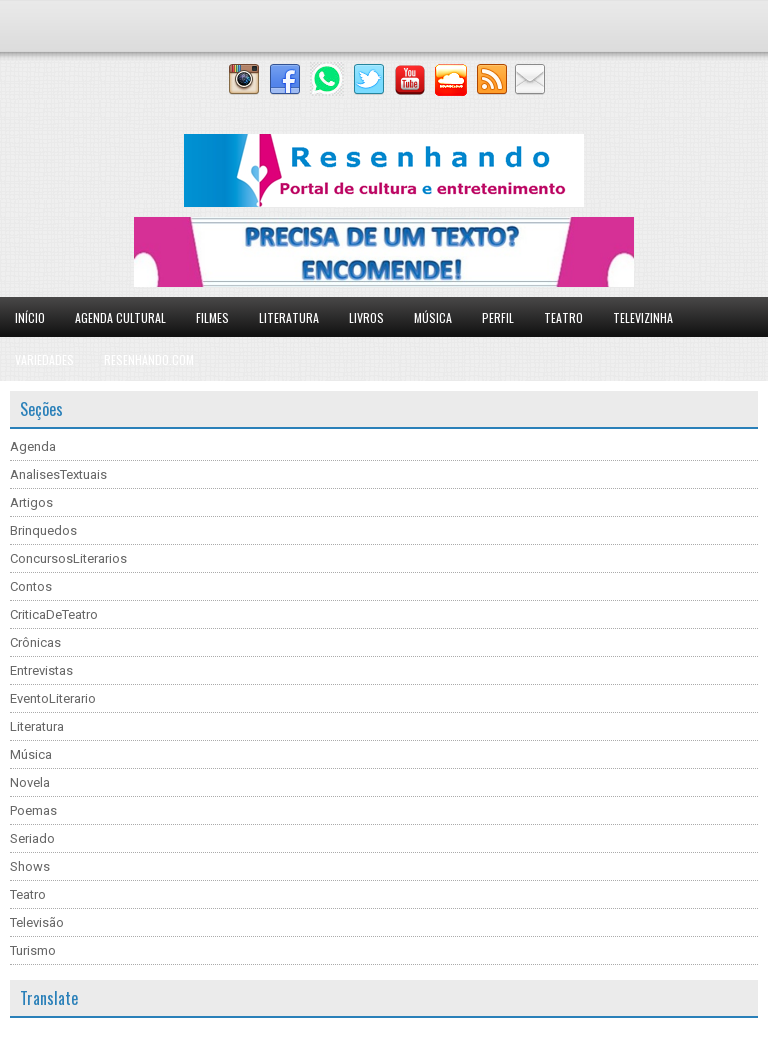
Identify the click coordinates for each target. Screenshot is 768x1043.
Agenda (33, 446)
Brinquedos (43, 530)
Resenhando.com (149, 359)
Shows (30, 866)
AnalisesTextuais (58, 474)
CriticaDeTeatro (54, 614)
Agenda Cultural (120, 317)
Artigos (31, 502)
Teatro (563, 317)
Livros (366, 317)
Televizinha (643, 317)
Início (30, 317)
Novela (30, 782)
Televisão (37, 922)
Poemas (33, 810)
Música (433, 317)
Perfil (498, 317)
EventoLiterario (53, 698)
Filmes (212, 317)
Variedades (44, 359)
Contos (31, 586)
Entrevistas (41, 670)
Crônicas (35, 642)
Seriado (32, 838)
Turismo (33, 950)
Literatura (289, 317)
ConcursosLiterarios (68, 558)
